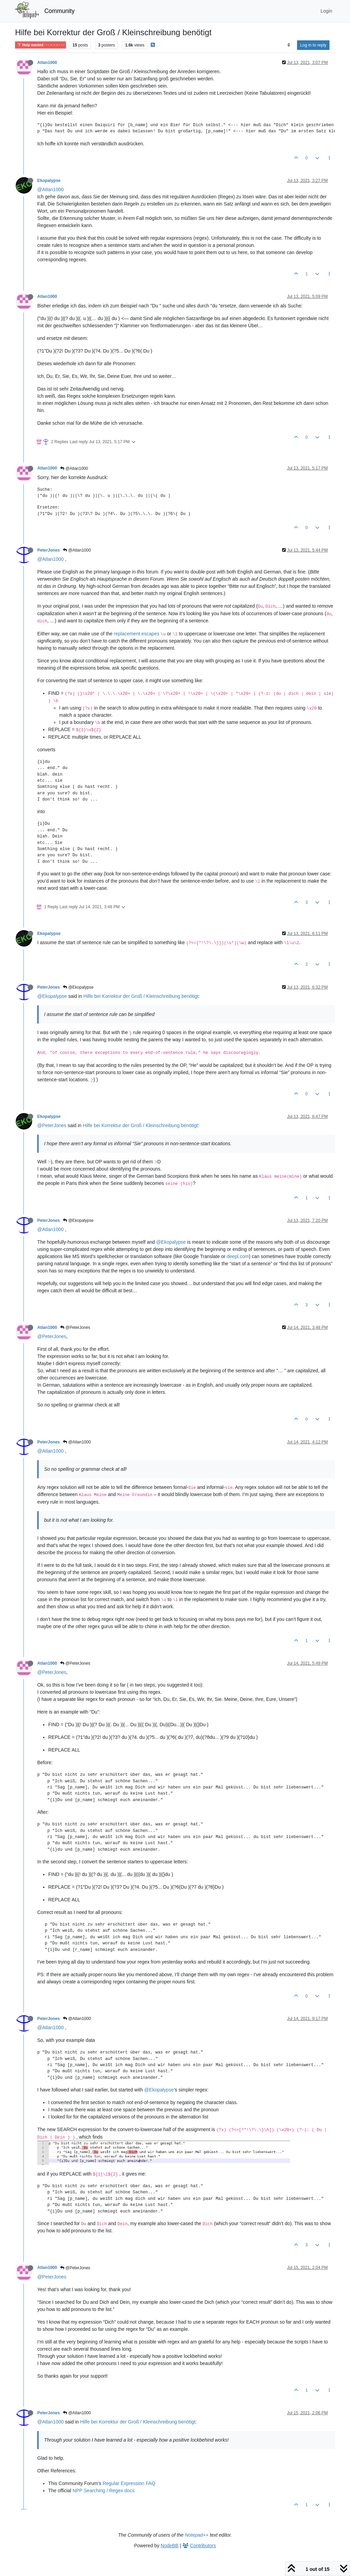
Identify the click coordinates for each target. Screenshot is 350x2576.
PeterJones (48, 550)
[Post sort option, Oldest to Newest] (288, 45)
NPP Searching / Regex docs (103, 2490)
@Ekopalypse (78, 987)
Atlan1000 (47, 62)
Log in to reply (313, 45)
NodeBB (169, 2545)
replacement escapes (136, 633)
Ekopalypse (48, 180)
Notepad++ (196, 2535)
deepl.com (238, 1256)
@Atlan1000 (50, 189)
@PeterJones (51, 1125)
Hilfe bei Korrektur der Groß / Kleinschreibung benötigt (141, 996)
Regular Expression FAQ (129, 2483)
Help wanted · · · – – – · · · (40, 45)
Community (59, 11)
